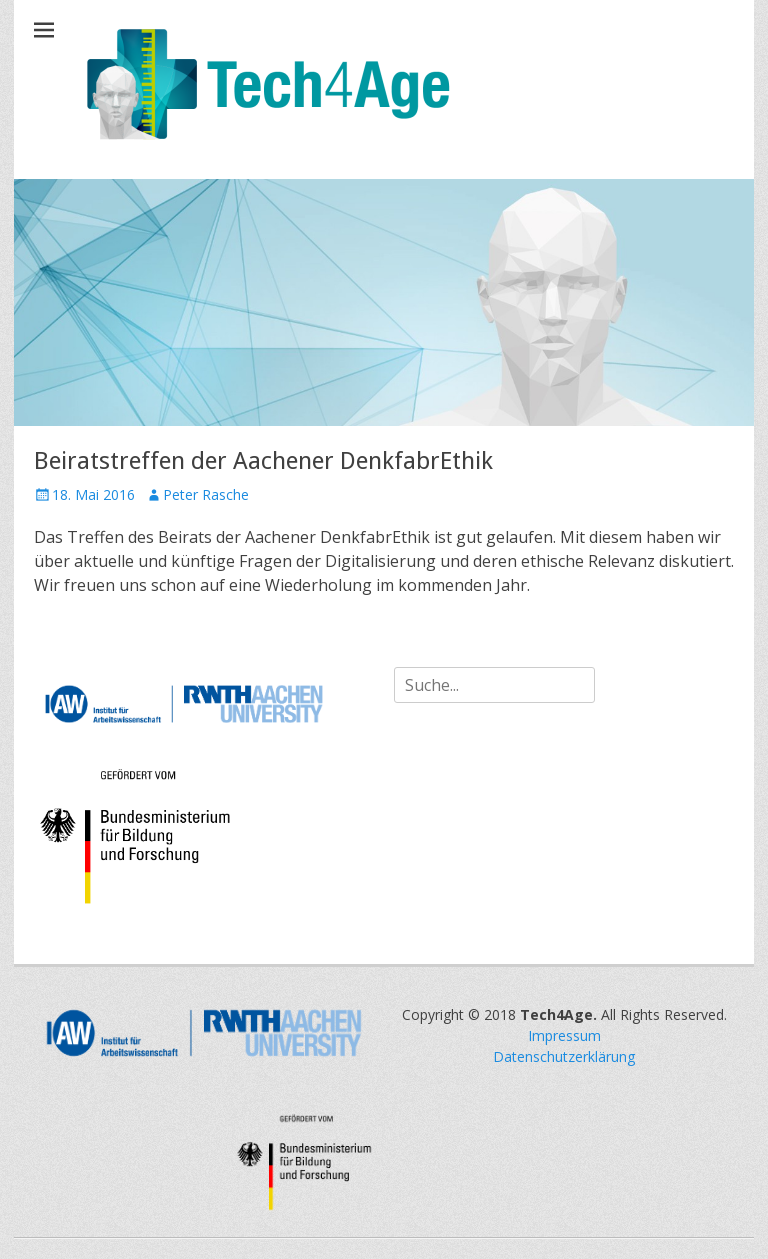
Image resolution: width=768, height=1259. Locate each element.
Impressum (564, 1035)
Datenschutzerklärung (564, 1056)
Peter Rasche (206, 494)
